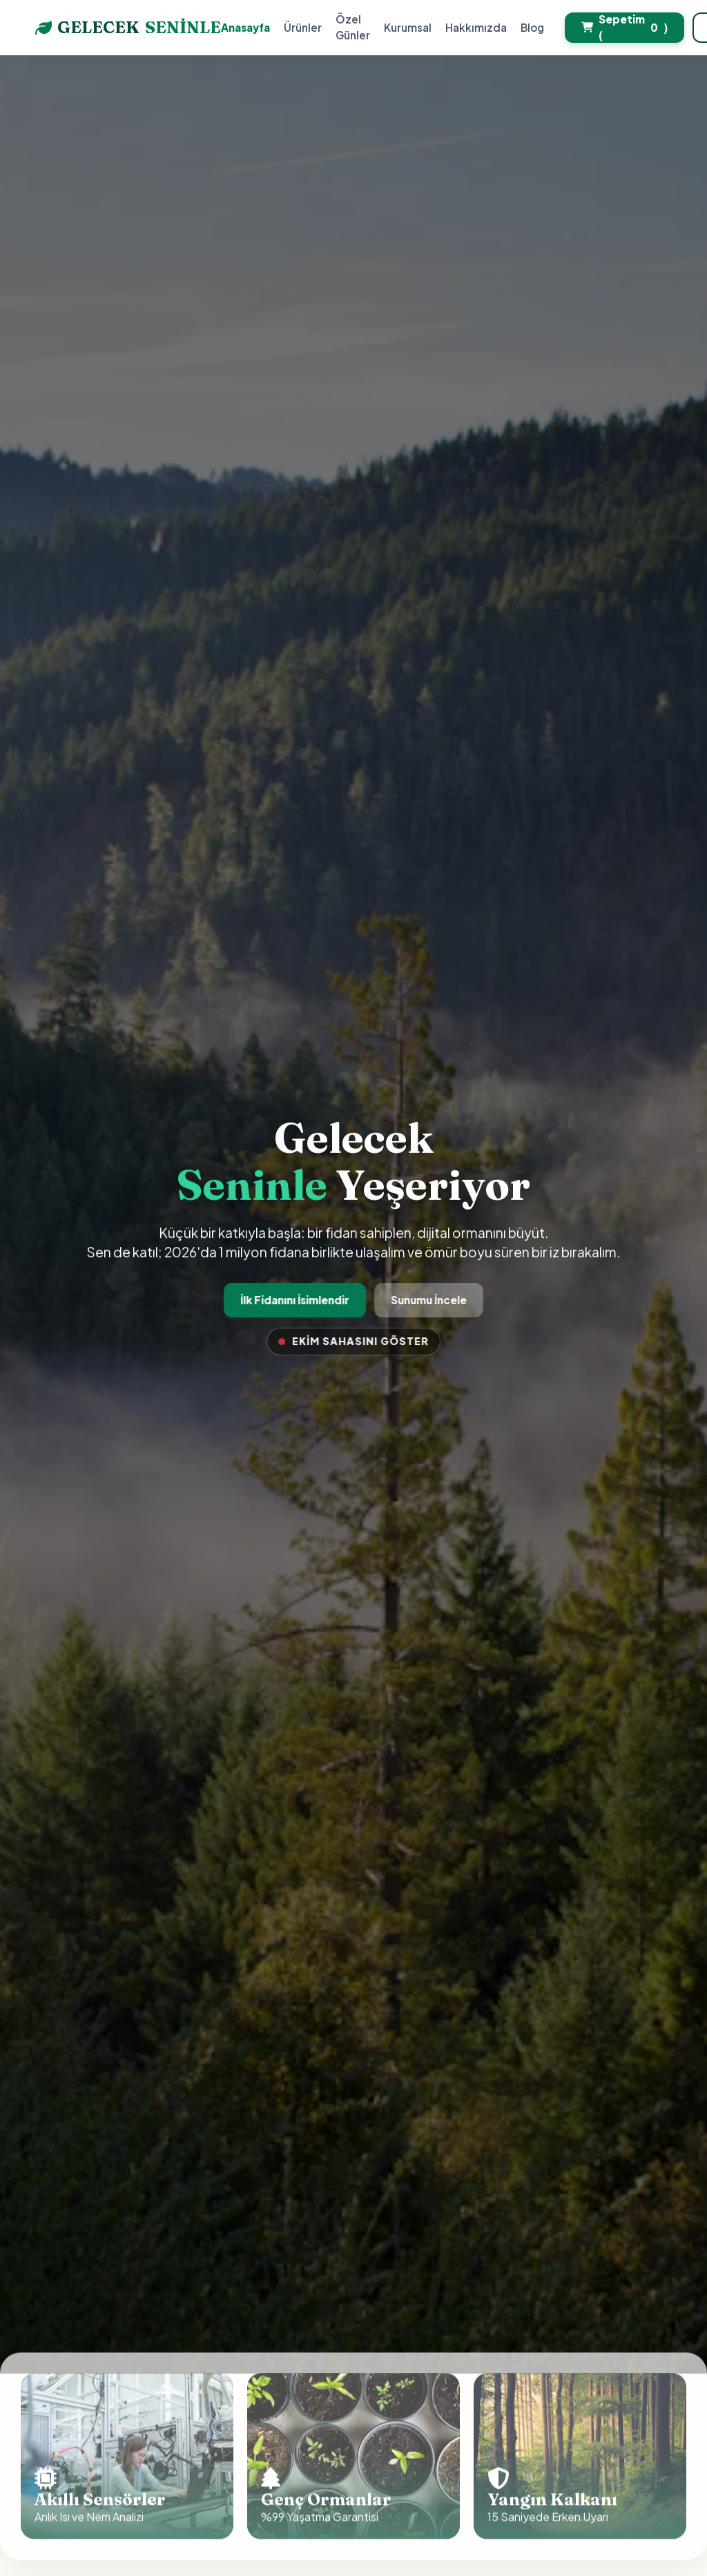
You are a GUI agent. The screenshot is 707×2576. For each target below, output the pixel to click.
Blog (532, 27)
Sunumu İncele (427, 1299)
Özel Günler (353, 26)
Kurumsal (408, 27)
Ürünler (303, 27)
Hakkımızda (476, 27)
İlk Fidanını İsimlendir (295, 1299)
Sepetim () (624, 26)
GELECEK (128, 27)
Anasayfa (245, 27)
